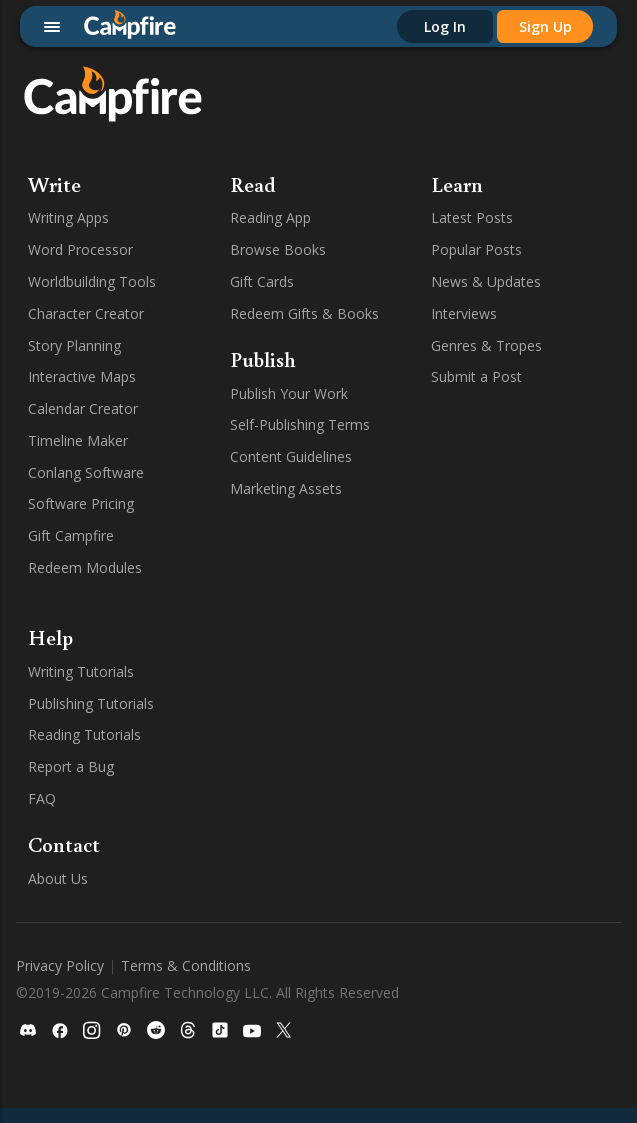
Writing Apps (68, 217)
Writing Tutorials (81, 671)
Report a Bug (71, 766)
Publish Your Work (289, 393)
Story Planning (74, 345)
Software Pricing (81, 503)
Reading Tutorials (84, 734)
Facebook (363, 703)
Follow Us (375, 637)
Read (253, 184)
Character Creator (86, 313)
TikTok (353, 861)
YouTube (360, 893)
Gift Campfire (71, 535)
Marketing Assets (286, 488)
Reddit (351, 798)
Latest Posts (472, 217)
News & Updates (486, 281)
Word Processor (80, 249)
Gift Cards (262, 281)
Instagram (364, 734)
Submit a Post (476, 376)
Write (54, 184)
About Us (58, 878)
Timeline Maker (78, 440)
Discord (356, 671)
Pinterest (360, 766)
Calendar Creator (83, 408)
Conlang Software (86, 472)
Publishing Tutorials (91, 703)
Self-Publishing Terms (300, 424)
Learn (457, 184)
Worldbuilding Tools (92, 281)
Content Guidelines (291, 456)
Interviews (464, 313)
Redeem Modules (85, 567)
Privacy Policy (60, 1012)
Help (50, 637)
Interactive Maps (82, 376)
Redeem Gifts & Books (304, 313)
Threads (357, 830)
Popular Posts (476, 249)
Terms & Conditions (186, 1012)
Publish (263, 359)
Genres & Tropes (486, 345)
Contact (64, 844)
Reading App (270, 217)
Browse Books (278, 249)
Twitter (354, 925)
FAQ (42, 798)
